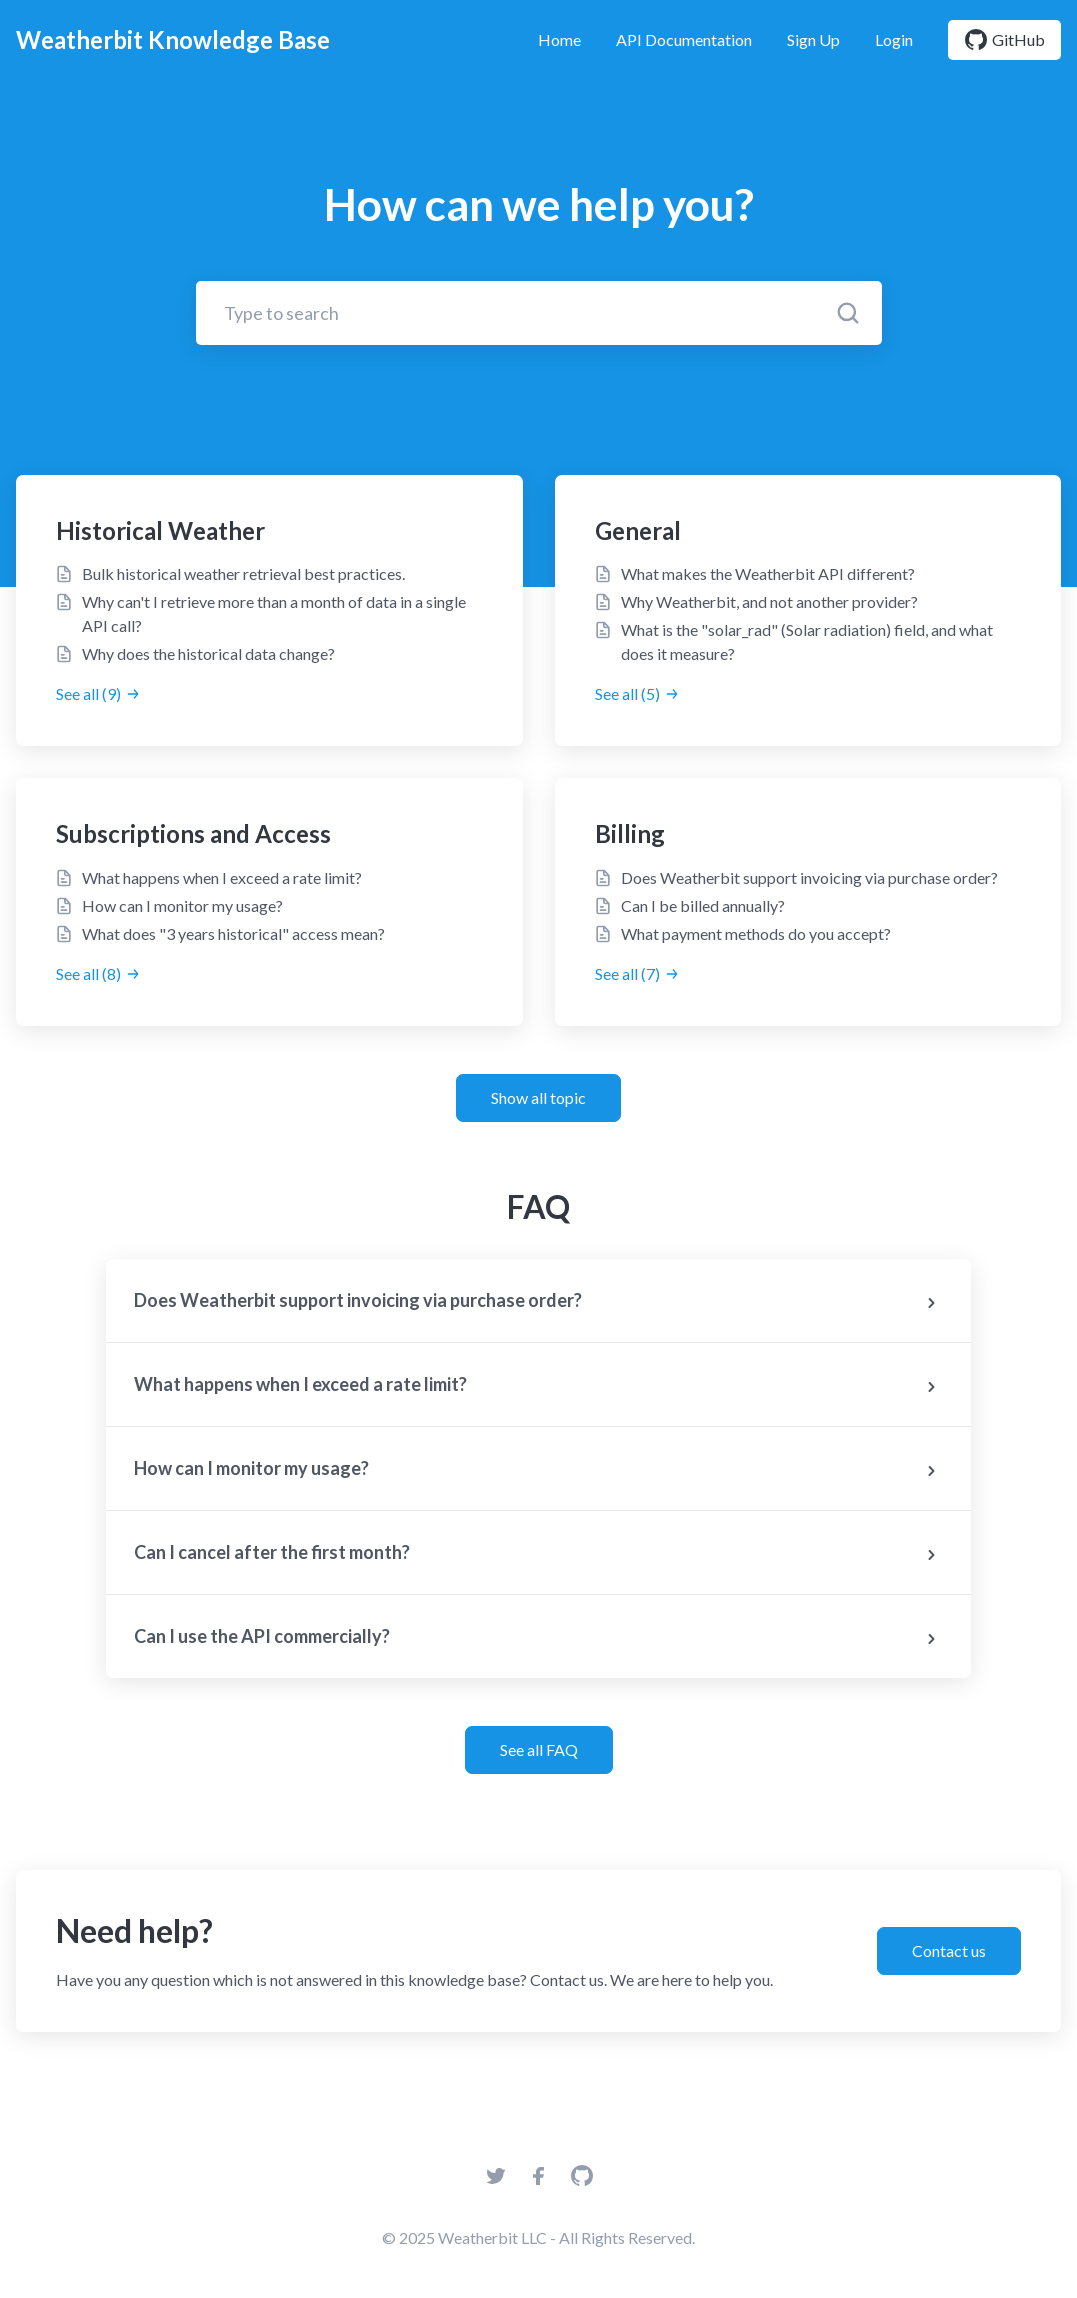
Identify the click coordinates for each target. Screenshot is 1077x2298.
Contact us (949, 1950)
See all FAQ (539, 1749)
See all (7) (637, 973)
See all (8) (98, 973)
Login (894, 39)
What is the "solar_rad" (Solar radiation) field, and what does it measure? (807, 641)
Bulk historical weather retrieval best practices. (243, 573)
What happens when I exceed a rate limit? (222, 877)
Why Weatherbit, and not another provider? (769, 601)
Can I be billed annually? (703, 905)
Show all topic (538, 1097)
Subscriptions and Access (193, 833)
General (638, 530)
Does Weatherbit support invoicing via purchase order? (809, 877)
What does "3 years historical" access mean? (233, 933)
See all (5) (637, 693)
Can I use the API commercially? (539, 1638)
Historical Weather (160, 530)
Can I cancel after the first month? (539, 1554)
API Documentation (684, 39)
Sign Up (813, 39)
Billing (630, 833)
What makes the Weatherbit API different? (768, 573)
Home (559, 39)
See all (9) (98, 693)
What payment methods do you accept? (756, 933)
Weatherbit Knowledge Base (173, 39)
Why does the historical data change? (208, 653)
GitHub (1004, 40)
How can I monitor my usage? (182, 905)
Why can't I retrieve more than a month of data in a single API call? (274, 613)
